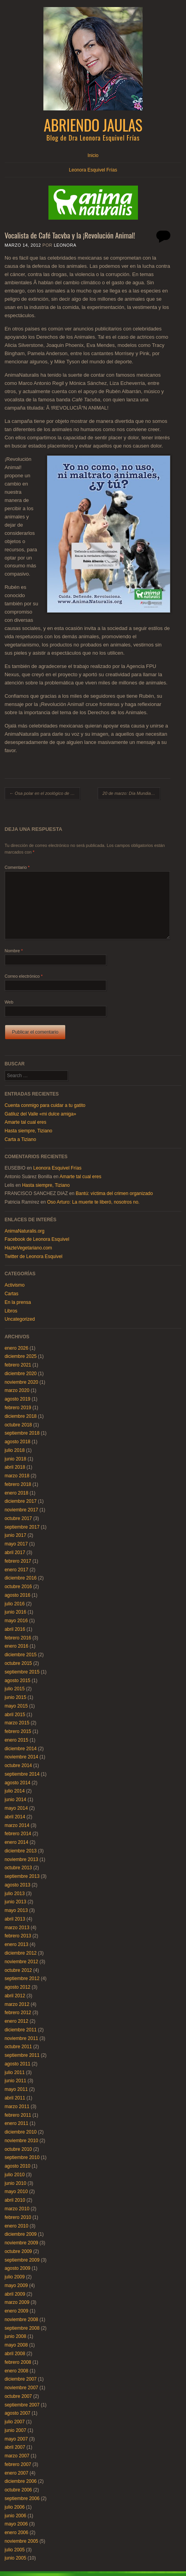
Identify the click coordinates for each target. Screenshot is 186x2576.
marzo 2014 (17, 1825)
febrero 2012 (18, 2012)
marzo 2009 (17, 2302)
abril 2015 (15, 1714)
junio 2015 (15, 1697)
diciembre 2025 (21, 1356)
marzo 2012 (17, 2004)
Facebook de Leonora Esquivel (37, 1239)
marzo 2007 (17, 2456)
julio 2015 (15, 1688)
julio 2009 (15, 2277)
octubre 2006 (18, 2490)
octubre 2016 (18, 1586)
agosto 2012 (17, 1987)
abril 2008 (15, 2353)
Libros (11, 1311)
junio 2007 (15, 2430)
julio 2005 (15, 2550)
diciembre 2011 (21, 2030)
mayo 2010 (16, 2191)
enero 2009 (17, 2311)
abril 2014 (15, 1817)
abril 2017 (15, 1552)
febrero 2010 (18, 2217)
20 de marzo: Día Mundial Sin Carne (131, 793)
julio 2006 (15, 2507)
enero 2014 (17, 1842)
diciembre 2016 (21, 1578)
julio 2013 (15, 1893)
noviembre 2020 (21, 1382)
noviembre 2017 (21, 1510)
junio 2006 (15, 2515)
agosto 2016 (17, 1595)
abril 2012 (15, 1995)
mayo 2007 (16, 2439)
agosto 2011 (17, 2064)
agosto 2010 (17, 2166)
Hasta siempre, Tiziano (28, 1131)
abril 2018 (15, 1467)
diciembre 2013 (21, 1851)
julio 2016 (15, 1604)
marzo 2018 (17, 1475)
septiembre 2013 (22, 1876)
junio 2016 (15, 1612)
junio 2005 (15, 2558)
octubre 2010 (18, 2149)
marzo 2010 (17, 2208)
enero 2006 (17, 2532)
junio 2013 (15, 1901)
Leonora (65, 245)
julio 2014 (15, 1791)
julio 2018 (15, 1450)
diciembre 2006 (21, 2481)
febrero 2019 (18, 1407)
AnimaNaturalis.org (25, 1231)
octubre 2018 (18, 1425)
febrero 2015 (18, 1731)
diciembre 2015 (21, 1654)
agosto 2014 (17, 1782)
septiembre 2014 (22, 1774)
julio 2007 (15, 2421)
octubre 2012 (18, 1970)
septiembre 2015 (22, 1672)
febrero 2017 (18, 1561)
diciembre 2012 (21, 1953)
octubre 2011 (18, 2046)
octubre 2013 (18, 1867)
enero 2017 (17, 1569)
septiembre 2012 (22, 1978)
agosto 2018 (17, 1441)
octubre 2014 (18, 1765)
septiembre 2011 (22, 2055)
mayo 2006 (16, 2524)
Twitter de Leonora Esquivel (34, 1256)
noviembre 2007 (21, 2387)
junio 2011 (15, 2080)
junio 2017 (15, 1535)
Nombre (14, 950)
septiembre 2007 (22, 2405)
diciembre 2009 (21, 2234)
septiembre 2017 (22, 1527)
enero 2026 (17, 1348)
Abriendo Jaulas (93, 125)
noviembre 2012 (21, 1961)
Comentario (17, 867)
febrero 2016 (18, 1638)
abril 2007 (15, 2447)
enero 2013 (17, 1944)
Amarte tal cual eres (25, 1122)
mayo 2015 (16, 1706)
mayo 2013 (16, 1910)
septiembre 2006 (22, 2498)
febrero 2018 (18, 1484)
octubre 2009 (18, 2251)
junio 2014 (15, 1799)
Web (9, 1002)
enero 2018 (17, 1493)
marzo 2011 (17, 2106)
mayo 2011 (16, 2089)
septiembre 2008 (22, 2328)
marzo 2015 (17, 1723)
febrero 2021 (18, 1365)
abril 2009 (15, 2294)
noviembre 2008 (21, 2319)
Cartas (11, 1293)
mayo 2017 (16, 1544)
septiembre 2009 (22, 2260)
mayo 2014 (16, 1808)
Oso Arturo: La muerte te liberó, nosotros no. (93, 1202)
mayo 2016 (16, 1620)
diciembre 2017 (21, 1501)
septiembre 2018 (22, 1433)
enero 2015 (17, 1740)
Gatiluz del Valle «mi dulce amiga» (40, 1114)
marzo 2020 (17, 1390)
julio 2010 (15, 2174)
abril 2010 (15, 2200)
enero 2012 (17, 2021)
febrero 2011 (18, 2115)
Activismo (15, 1285)
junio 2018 (15, 1459)
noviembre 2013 (21, 1859)
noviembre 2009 (21, 2243)
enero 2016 (17, 1646)
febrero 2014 (18, 1833)
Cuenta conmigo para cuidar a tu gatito (45, 1105)
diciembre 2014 (21, 1748)
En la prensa (18, 1302)
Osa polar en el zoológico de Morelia (44, 793)
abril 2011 (15, 2098)
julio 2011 (15, 2072)
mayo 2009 (16, 2285)
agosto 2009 (17, 2268)
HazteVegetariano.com (28, 1248)
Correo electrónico (24, 976)
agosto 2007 (17, 2413)
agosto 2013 (17, 1885)
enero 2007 (17, 2473)
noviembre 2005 (21, 2541)
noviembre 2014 (21, 1757)
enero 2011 (17, 2123)
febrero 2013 (18, 1936)
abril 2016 (15, 1629)
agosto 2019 (17, 1399)
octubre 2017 (18, 1518)
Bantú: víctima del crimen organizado (114, 1193)
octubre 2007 (18, 2396)
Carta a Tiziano (20, 1139)
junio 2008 (15, 2336)
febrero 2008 (18, 2362)
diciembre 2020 (21, 1373)
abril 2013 (15, 1919)
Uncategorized (20, 1319)
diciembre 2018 (21, 1416)
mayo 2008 (16, 2345)
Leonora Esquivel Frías (93, 170)
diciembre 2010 (21, 2132)
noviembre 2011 (21, 2038)
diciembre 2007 (21, 2379)
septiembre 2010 (22, 2157)
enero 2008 (17, 2371)
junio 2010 (15, 2183)
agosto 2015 (17, 1680)
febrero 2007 (18, 2464)
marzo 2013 (17, 1927)
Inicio (93, 155)
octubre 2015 (18, 1663)
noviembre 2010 (21, 2140)
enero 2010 (17, 2226)
